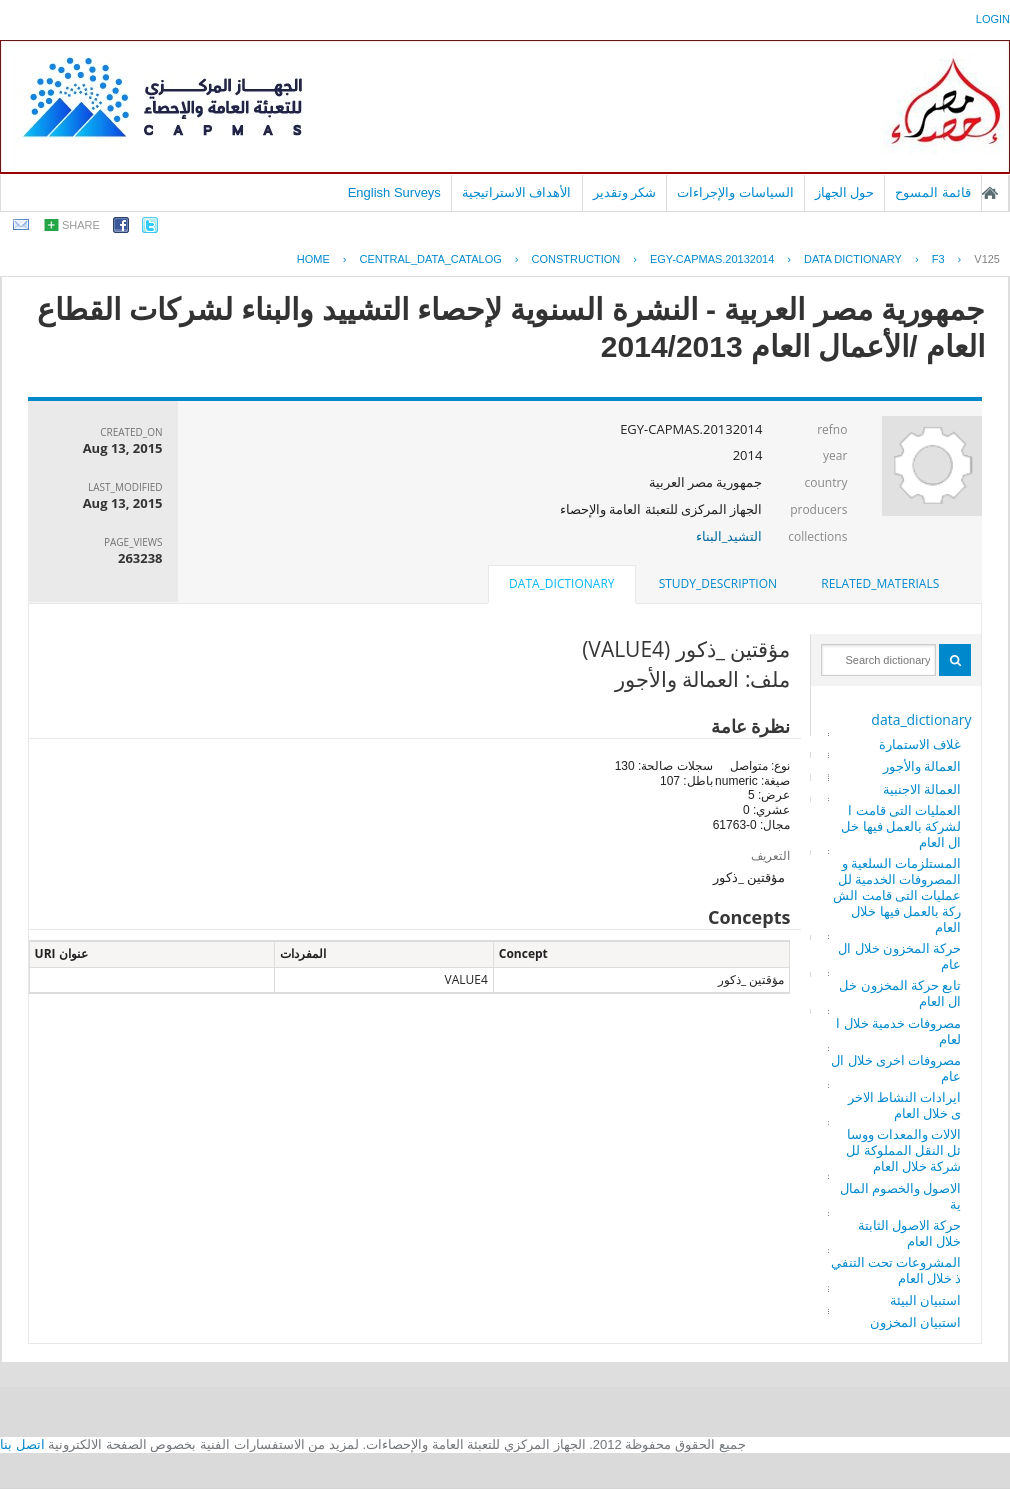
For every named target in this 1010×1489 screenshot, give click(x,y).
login (993, 19)
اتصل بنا (22, 1444)
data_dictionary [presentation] (561, 583)
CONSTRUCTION (576, 259)
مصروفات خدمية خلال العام (898, 1031)
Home (313, 259)
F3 (938, 259)
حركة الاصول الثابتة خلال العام (910, 1233)
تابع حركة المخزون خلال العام (900, 993)
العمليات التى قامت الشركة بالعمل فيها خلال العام (901, 826)
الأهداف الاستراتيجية (517, 192)
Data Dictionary (853, 259)
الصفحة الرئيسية (990, 193)
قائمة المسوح (933, 192)
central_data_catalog (431, 259)
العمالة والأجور (922, 766)
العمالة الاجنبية (922, 789)
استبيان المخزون (915, 1322)
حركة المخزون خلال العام (899, 956)
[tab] (880, 584)
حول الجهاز (845, 192)
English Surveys (394, 192)
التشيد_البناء (729, 536)
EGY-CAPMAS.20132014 (712, 259)
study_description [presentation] (718, 583)
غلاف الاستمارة (920, 744)
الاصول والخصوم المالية (901, 1196)
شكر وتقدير (625, 192)
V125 (987, 259)
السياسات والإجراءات (735, 192)
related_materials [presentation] (880, 583)
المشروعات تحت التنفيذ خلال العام (896, 1270)
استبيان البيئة (925, 1300)
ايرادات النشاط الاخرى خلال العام (905, 1105)
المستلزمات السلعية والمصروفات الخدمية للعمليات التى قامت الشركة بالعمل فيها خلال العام (897, 895)
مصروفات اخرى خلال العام (896, 1068)
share (81, 225)
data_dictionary (921, 719)
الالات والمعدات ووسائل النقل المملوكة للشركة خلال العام (903, 1150)
